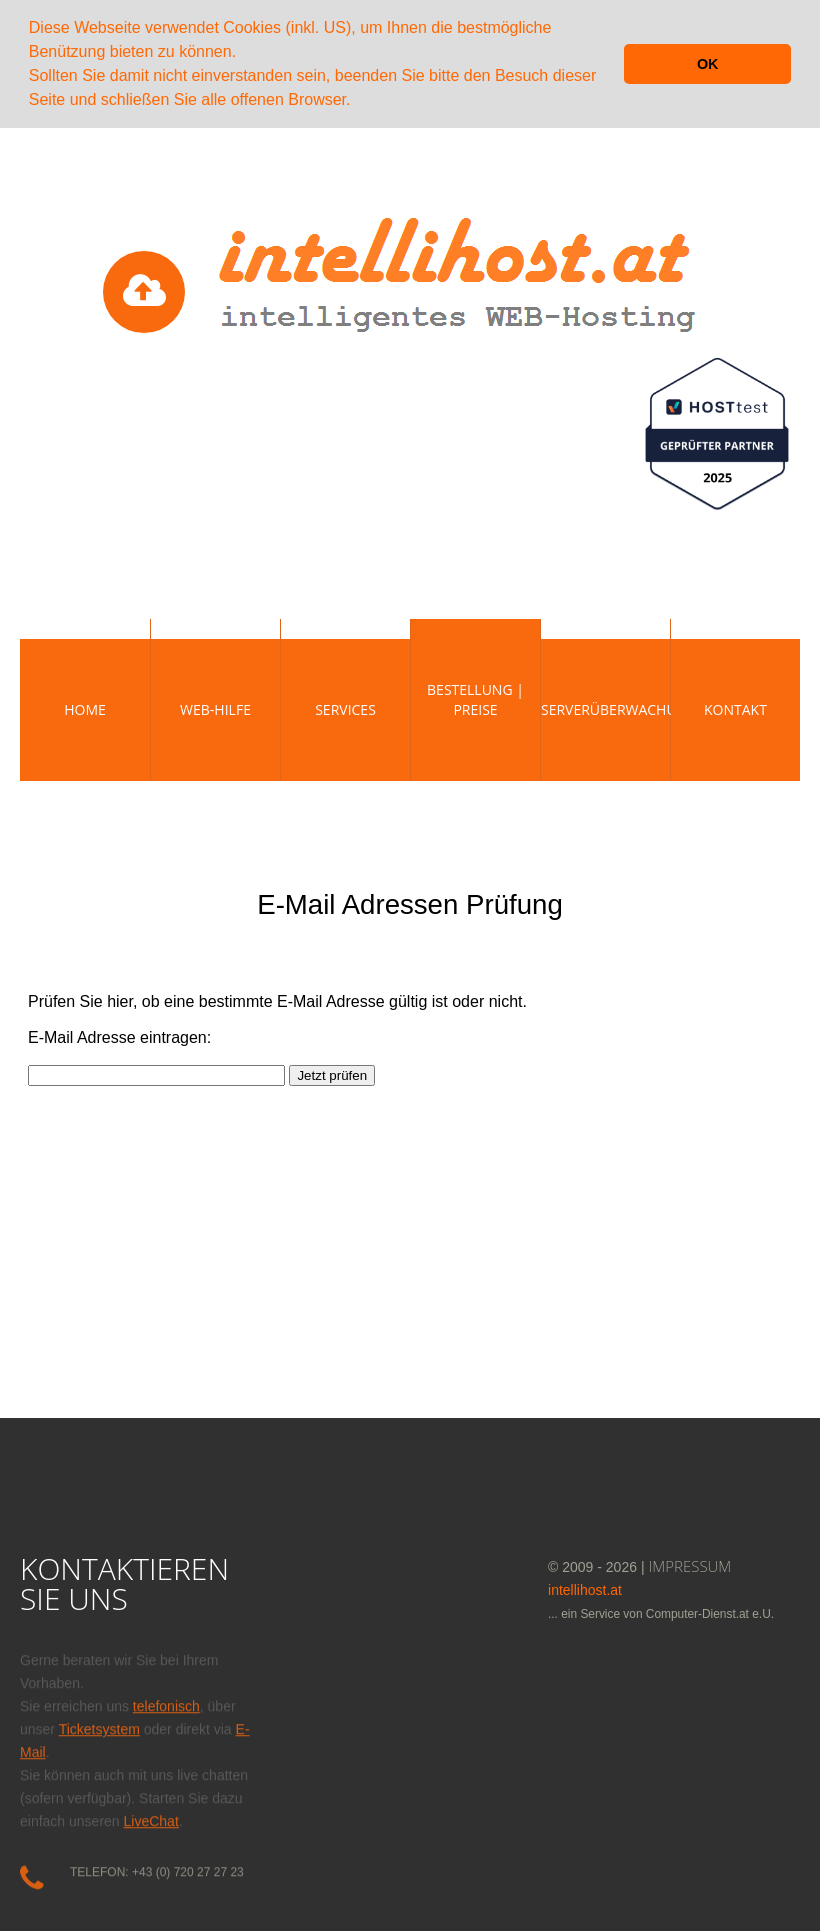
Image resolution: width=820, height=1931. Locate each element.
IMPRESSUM (690, 1564)
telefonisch (166, 1700)
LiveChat (151, 1815)
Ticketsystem (99, 1723)
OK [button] (708, 64)
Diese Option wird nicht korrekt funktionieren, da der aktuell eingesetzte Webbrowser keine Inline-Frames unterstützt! (410, 1129)
